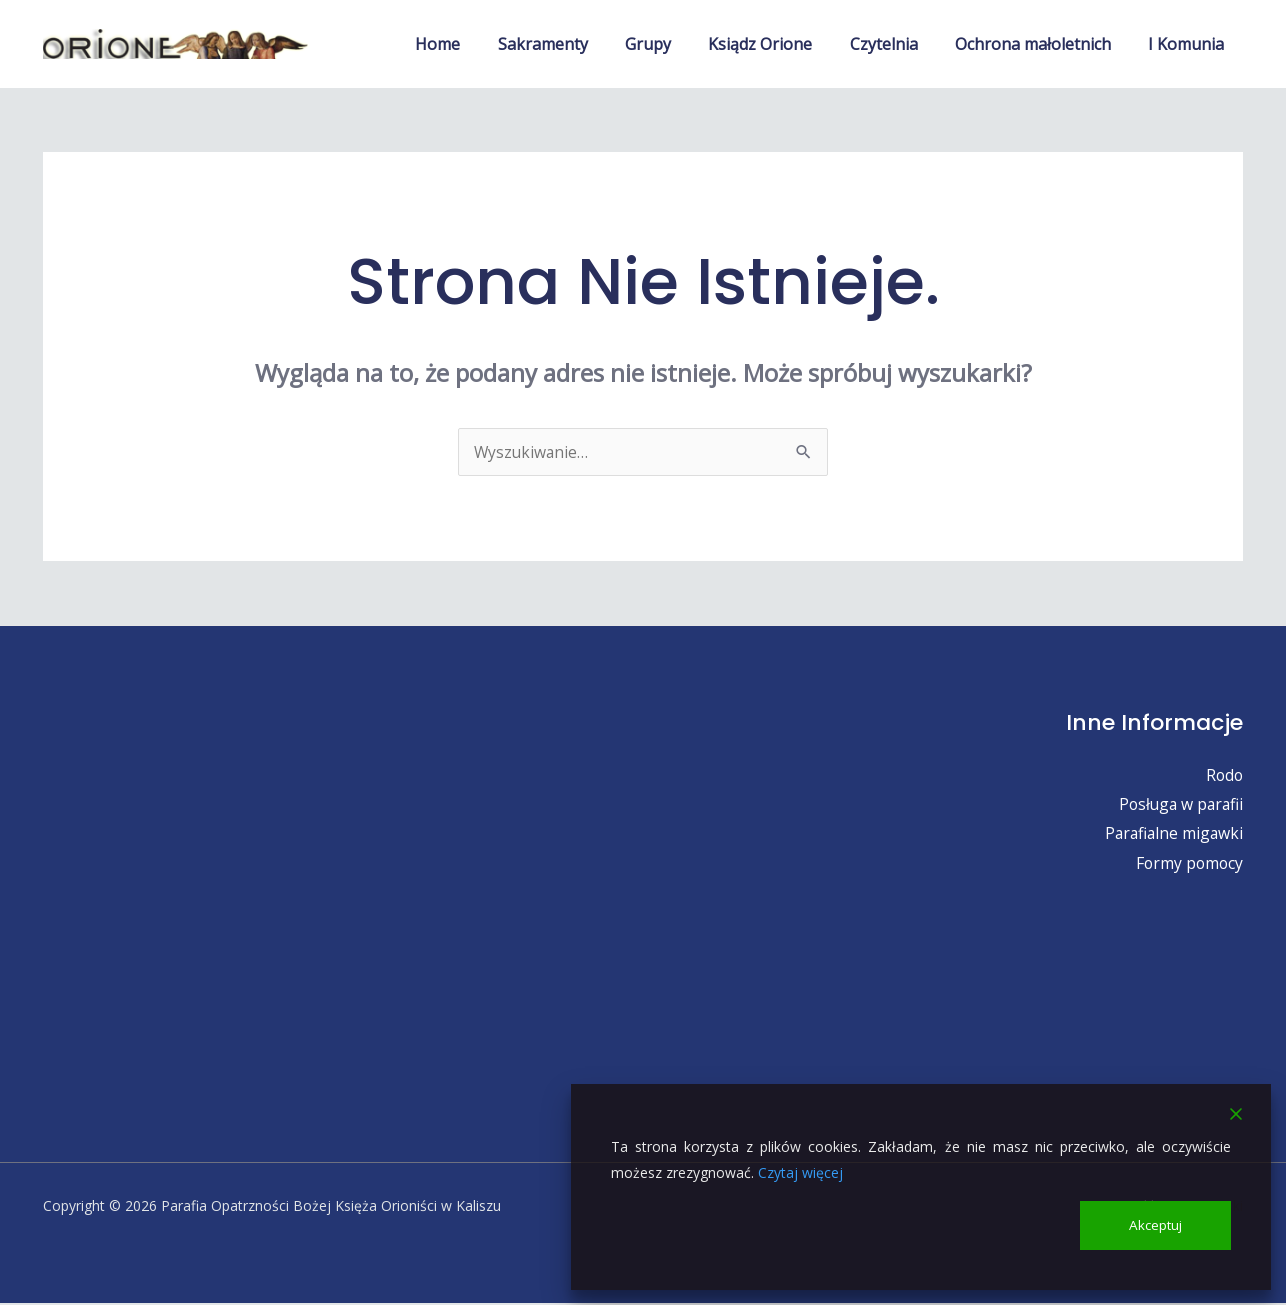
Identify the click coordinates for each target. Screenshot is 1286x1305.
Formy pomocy (1188, 864)
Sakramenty (572, 44)
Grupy (672, 44)
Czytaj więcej (800, 1171)
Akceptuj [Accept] (1156, 1224)
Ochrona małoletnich (1041, 44)
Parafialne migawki (1172, 834)
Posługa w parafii (1178, 805)
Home (472, 44)
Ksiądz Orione (779, 44)
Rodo (1223, 775)
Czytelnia (897, 44)
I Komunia (1189, 44)
